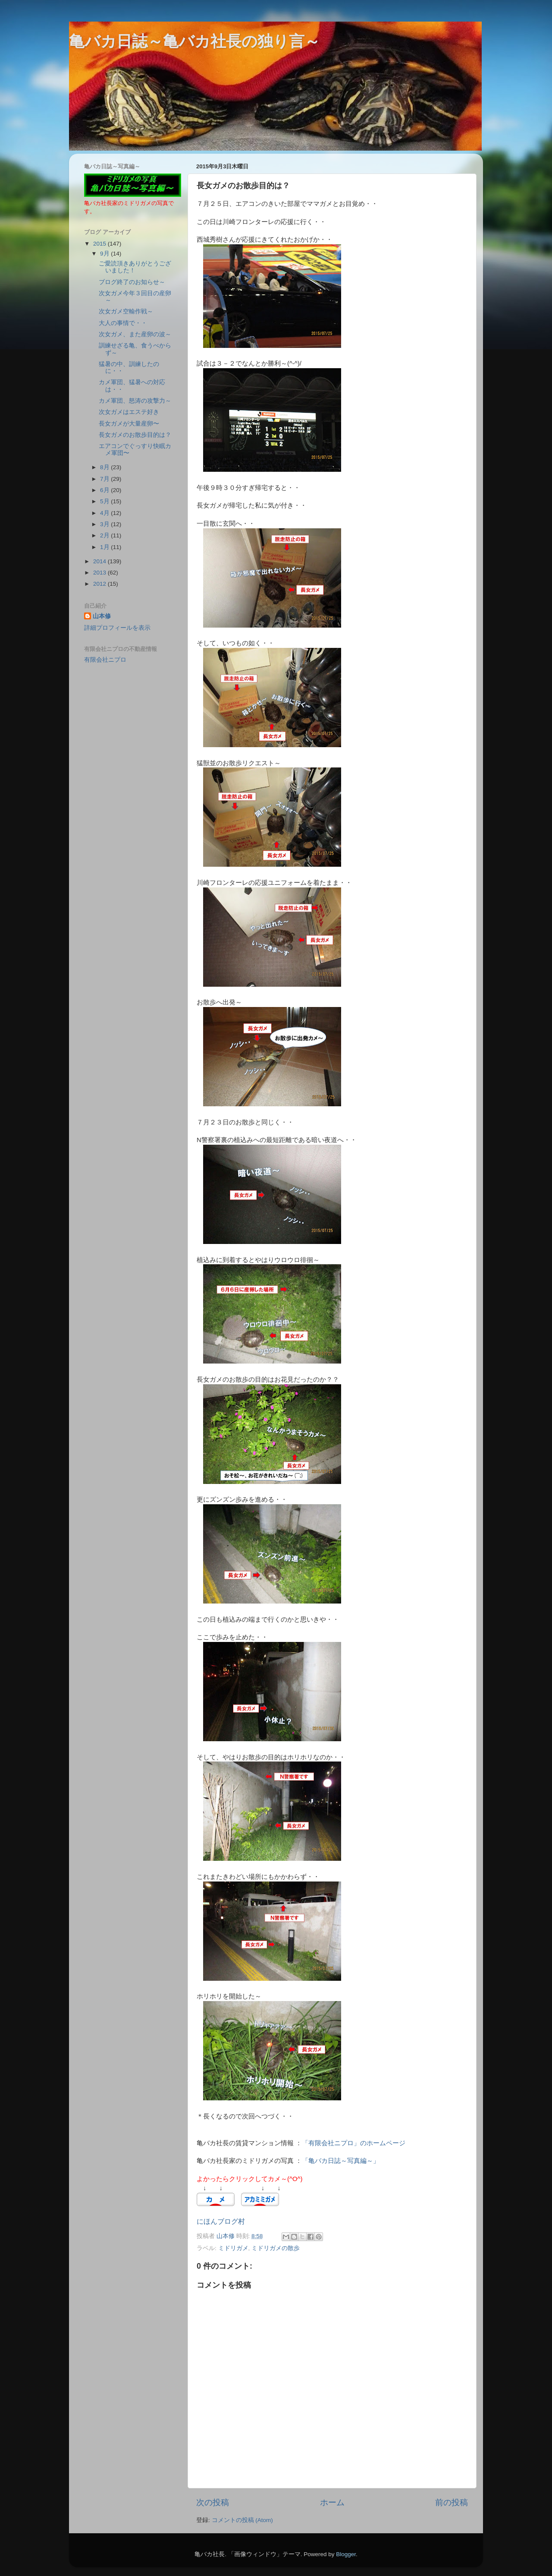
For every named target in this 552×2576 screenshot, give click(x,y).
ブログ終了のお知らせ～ (132, 282)
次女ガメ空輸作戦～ (126, 311)
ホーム (332, 2502)
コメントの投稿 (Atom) (242, 2520)
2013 (100, 572)
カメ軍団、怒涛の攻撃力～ (135, 401)
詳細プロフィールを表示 (117, 628)
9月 (105, 253)
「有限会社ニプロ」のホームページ (353, 2143)
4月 (105, 513)
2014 (100, 561)
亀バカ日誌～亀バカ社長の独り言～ (194, 41)
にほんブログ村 (221, 2221)
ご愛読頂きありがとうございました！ (135, 267)
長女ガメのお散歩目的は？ (135, 435)
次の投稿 (212, 2502)
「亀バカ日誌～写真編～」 (341, 2160)
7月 (105, 479)
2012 (100, 584)
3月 (105, 524)
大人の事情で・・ (123, 323)
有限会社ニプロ (105, 660)
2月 (105, 535)
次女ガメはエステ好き (129, 412)
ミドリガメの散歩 (275, 2248)
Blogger (346, 2554)
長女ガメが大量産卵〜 (129, 423)
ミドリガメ (233, 2248)
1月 (105, 547)
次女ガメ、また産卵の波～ (135, 334)
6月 (105, 490)
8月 (105, 467)
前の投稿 (451, 2502)
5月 (105, 501)
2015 (100, 243)
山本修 (102, 616)
